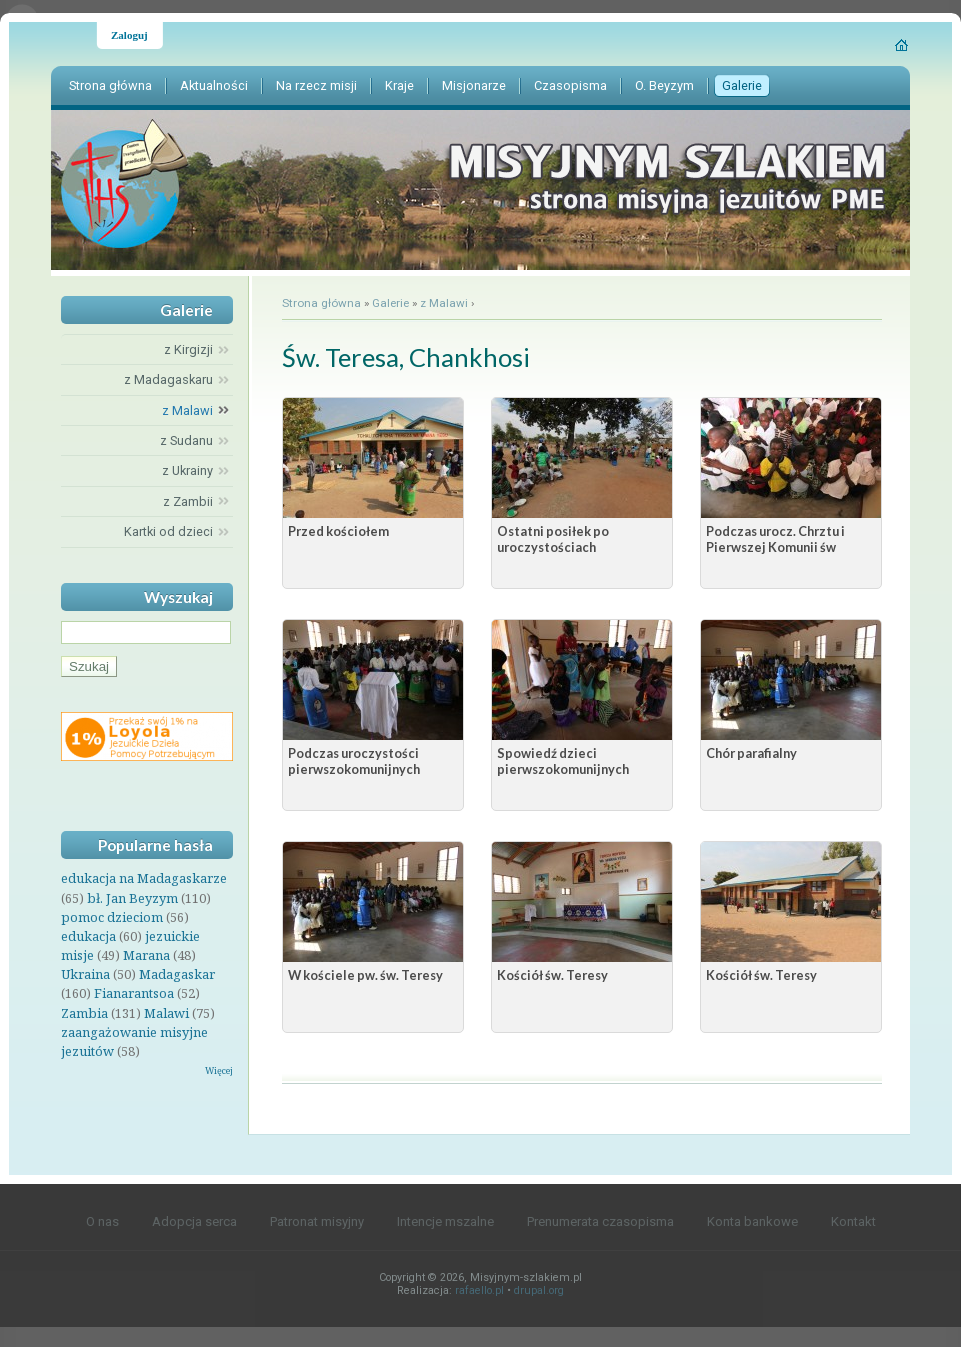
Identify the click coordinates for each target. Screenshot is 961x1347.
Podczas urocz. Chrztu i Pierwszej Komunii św (775, 539)
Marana (146, 955)
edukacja (88, 936)
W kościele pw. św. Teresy (365, 975)
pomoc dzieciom (112, 917)
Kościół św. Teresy (552, 975)
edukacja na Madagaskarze (144, 878)
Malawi (166, 1013)
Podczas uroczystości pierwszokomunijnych (354, 761)
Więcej (219, 1070)
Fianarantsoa (134, 993)
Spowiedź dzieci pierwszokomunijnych (563, 761)
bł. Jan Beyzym (132, 898)
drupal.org (539, 1290)
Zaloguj (129, 35)
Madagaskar (177, 974)
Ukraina (85, 974)
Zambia (84, 1013)
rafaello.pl (479, 1290)
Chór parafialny (751, 753)
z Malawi (444, 303)
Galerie (390, 303)
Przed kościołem (338, 531)
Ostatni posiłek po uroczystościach (553, 539)
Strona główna (321, 303)
